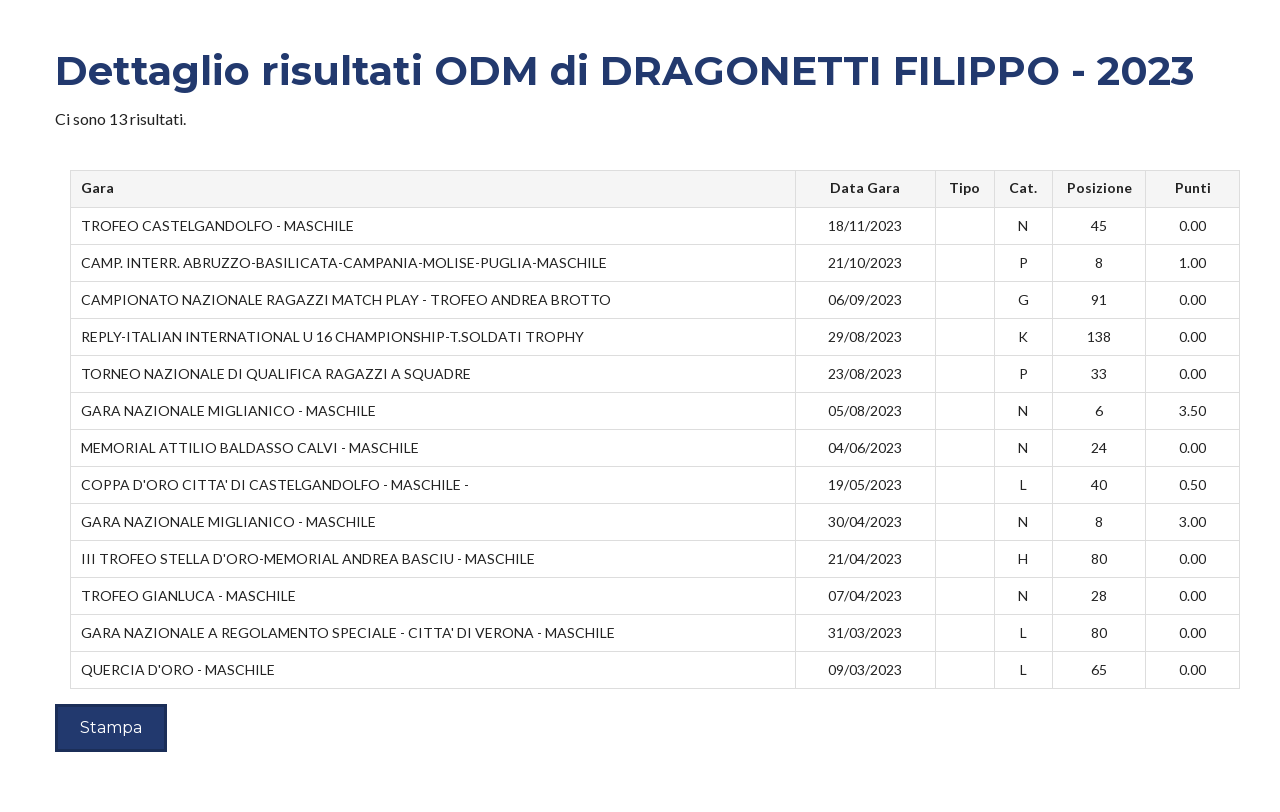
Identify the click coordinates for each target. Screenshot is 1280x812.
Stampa (111, 727)
